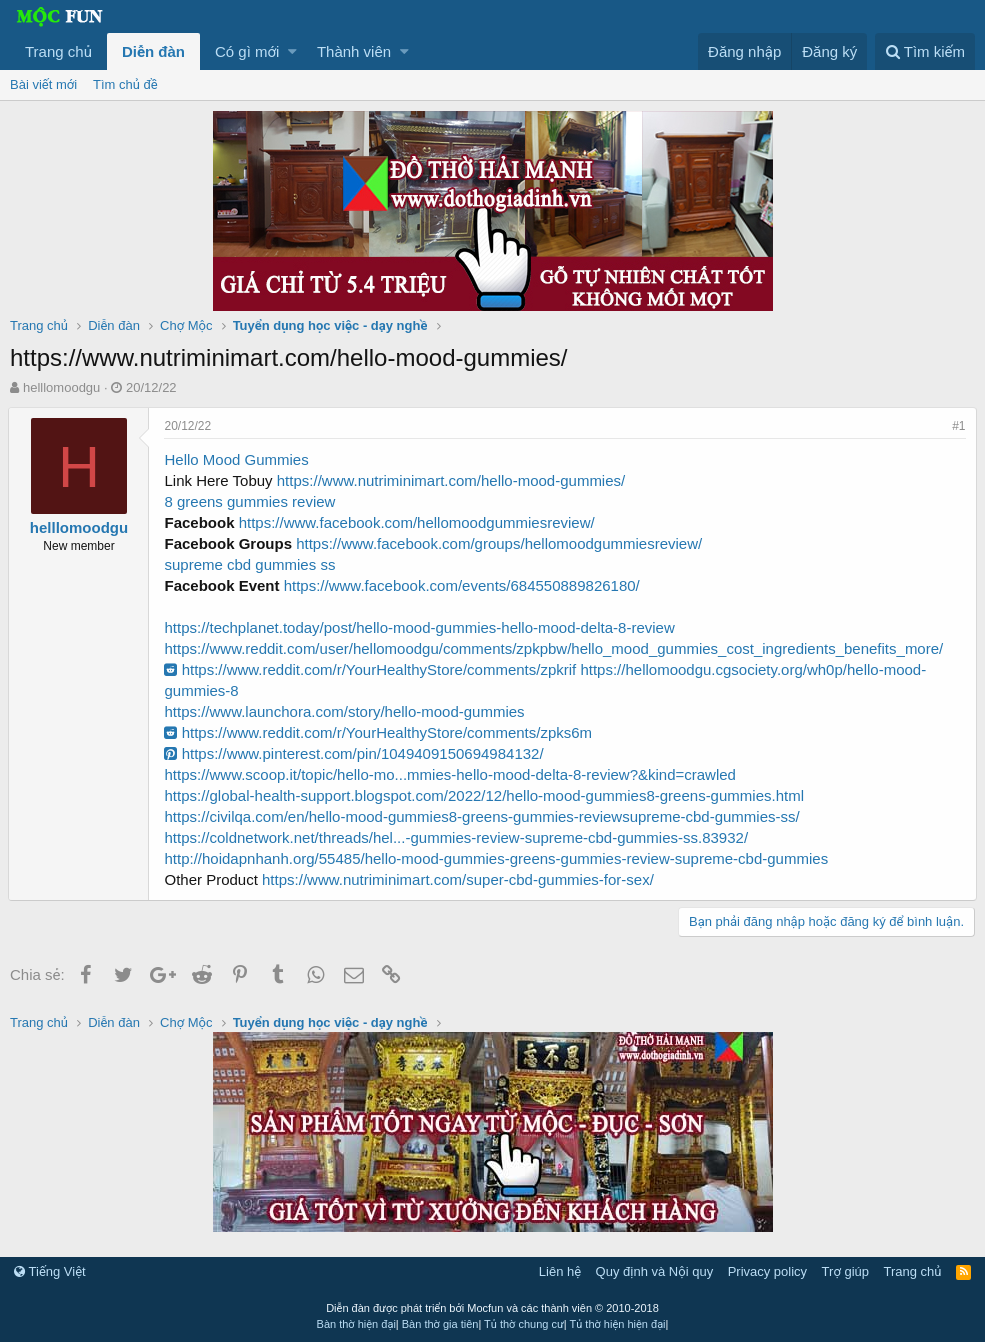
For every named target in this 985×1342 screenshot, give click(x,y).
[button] (292, 51)
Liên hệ (560, 1271)
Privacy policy (767, 1271)
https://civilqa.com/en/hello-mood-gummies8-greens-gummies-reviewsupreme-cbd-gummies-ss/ (483, 816)
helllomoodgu (61, 387)
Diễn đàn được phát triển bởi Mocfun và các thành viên (492, 1308)
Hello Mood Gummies (238, 459)
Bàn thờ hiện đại (356, 1324)
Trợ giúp (845, 1271)
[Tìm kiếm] (925, 51)
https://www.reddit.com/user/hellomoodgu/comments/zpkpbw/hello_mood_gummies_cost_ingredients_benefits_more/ (555, 648)
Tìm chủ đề (125, 84)
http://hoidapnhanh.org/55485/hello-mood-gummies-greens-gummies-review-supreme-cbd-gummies (498, 858)
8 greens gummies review (251, 501)
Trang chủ (58, 51)
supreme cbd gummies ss (251, 564)
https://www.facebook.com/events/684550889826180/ (463, 585)
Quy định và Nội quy (655, 1271)
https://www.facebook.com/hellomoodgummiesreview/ (418, 522)
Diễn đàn (153, 51)
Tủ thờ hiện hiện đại (618, 1324)
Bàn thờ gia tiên (440, 1324)
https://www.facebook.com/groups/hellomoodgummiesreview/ (501, 543)
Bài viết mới (43, 84)
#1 (957, 426)
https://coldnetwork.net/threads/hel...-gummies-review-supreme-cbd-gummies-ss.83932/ (458, 837)
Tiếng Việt (50, 1271)
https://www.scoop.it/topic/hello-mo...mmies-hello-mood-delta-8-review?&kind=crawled (451, 774)
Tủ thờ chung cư (524, 1324)
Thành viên (354, 51)
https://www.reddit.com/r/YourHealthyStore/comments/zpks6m (380, 732)
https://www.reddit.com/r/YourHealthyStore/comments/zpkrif (372, 669)
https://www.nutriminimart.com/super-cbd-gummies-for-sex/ (460, 879)
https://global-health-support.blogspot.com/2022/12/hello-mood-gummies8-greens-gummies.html (486, 795)
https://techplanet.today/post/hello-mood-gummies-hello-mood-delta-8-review (421, 627)
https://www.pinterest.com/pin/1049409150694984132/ (355, 753)
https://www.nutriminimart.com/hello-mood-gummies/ (452, 480)
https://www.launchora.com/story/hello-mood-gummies (346, 711)
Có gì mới (247, 51)
